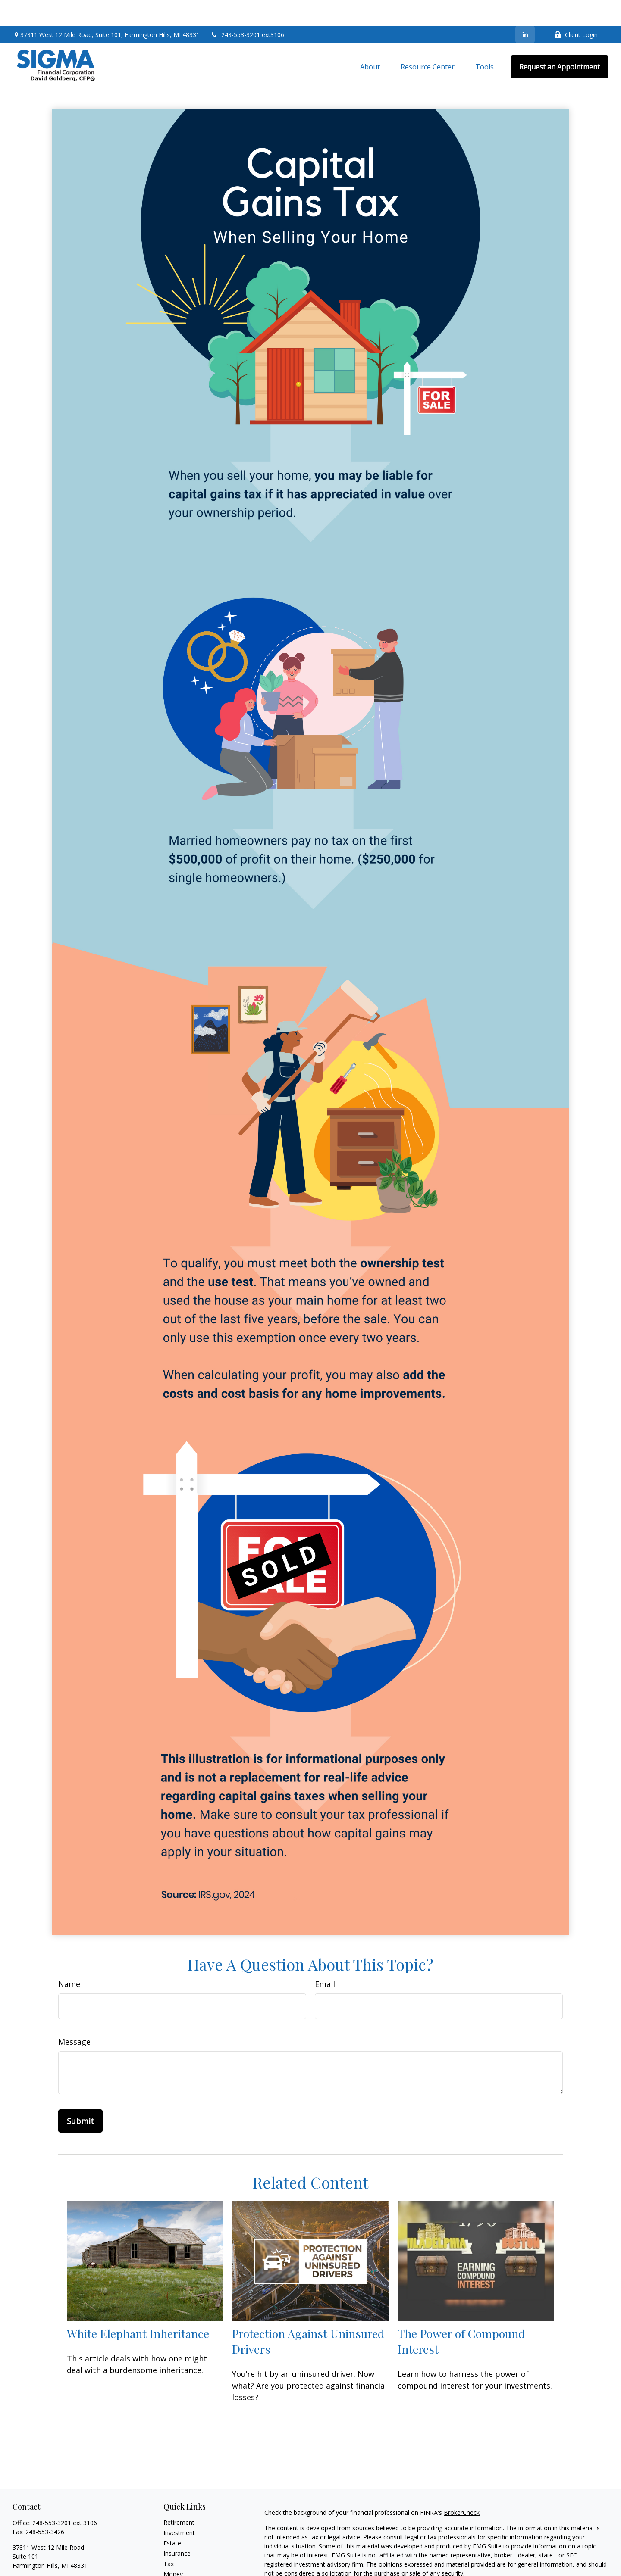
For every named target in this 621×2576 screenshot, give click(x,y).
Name (69, 1958)
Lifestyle (175, 2558)
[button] (370, 41)
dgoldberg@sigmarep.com (49, 2555)
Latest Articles (183, 2569)
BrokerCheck (462, 2486)
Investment (179, 2507)
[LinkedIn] (525, 8)
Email (325, 1958)
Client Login (576, 9)
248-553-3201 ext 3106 (64, 2497)
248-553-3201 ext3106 (247, 9)
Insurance (177, 2527)
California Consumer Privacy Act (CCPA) (549, 2563)
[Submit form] (80, 2095)
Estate (172, 2517)
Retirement (178, 2496)
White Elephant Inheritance (138, 2307)
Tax (168, 2538)
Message (74, 2016)
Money (173, 2548)
